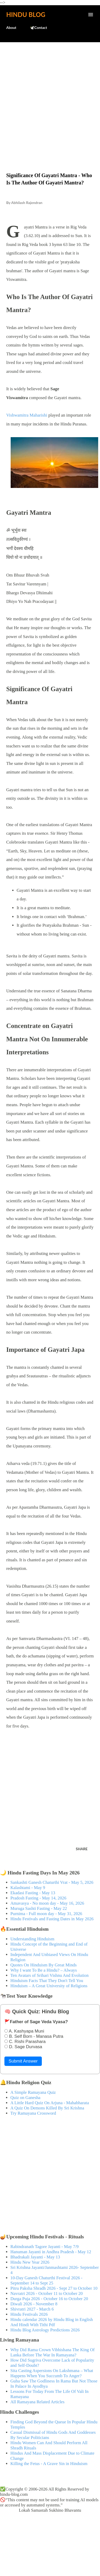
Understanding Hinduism (32, 1938)
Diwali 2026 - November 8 (33, 2303)
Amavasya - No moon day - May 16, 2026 (47, 1903)
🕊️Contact (38, 27)
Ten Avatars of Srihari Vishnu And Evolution (49, 1975)
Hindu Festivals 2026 (29, 2314)
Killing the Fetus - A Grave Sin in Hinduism (48, 2463)
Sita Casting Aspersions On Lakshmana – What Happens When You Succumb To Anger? (51, 2373)
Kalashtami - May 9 (27, 1887)
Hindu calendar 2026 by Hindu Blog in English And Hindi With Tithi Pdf (51, 2322)
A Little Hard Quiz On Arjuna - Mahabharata (49, 2102)
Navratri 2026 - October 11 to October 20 (46, 2293)
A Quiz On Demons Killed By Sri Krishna (47, 2108)
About (11, 27)
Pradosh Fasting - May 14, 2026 (38, 1898)
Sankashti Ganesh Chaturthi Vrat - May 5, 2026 (51, 1882)
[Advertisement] (50, 96)
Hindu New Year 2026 (29, 2262)
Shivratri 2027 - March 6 (32, 2309)
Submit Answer (23, 2061)
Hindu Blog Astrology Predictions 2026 (45, 2329)
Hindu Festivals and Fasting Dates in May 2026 (52, 1918)
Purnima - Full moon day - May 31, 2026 (46, 1913)
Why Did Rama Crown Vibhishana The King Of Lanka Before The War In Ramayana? (52, 2352)
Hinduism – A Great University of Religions (48, 1985)
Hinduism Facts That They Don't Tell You (46, 1980)
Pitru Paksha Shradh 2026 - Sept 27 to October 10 (53, 2288)
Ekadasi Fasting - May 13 (32, 1892)
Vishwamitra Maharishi (26, 415)
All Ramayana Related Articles (37, 2401)
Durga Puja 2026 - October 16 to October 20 (49, 2298)
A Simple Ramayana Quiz (33, 2092)
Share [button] (82, 1849)
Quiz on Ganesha (25, 2097)
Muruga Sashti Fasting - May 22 (38, 1908)
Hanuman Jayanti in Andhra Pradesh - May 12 (50, 2251)
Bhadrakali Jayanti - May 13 (35, 2257)
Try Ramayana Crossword (33, 2113)
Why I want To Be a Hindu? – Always (43, 1970)
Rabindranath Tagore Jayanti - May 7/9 (44, 2246)
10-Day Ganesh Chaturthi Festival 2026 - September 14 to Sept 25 (46, 2280)
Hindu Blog (25, 14)
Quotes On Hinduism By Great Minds (43, 1964)
